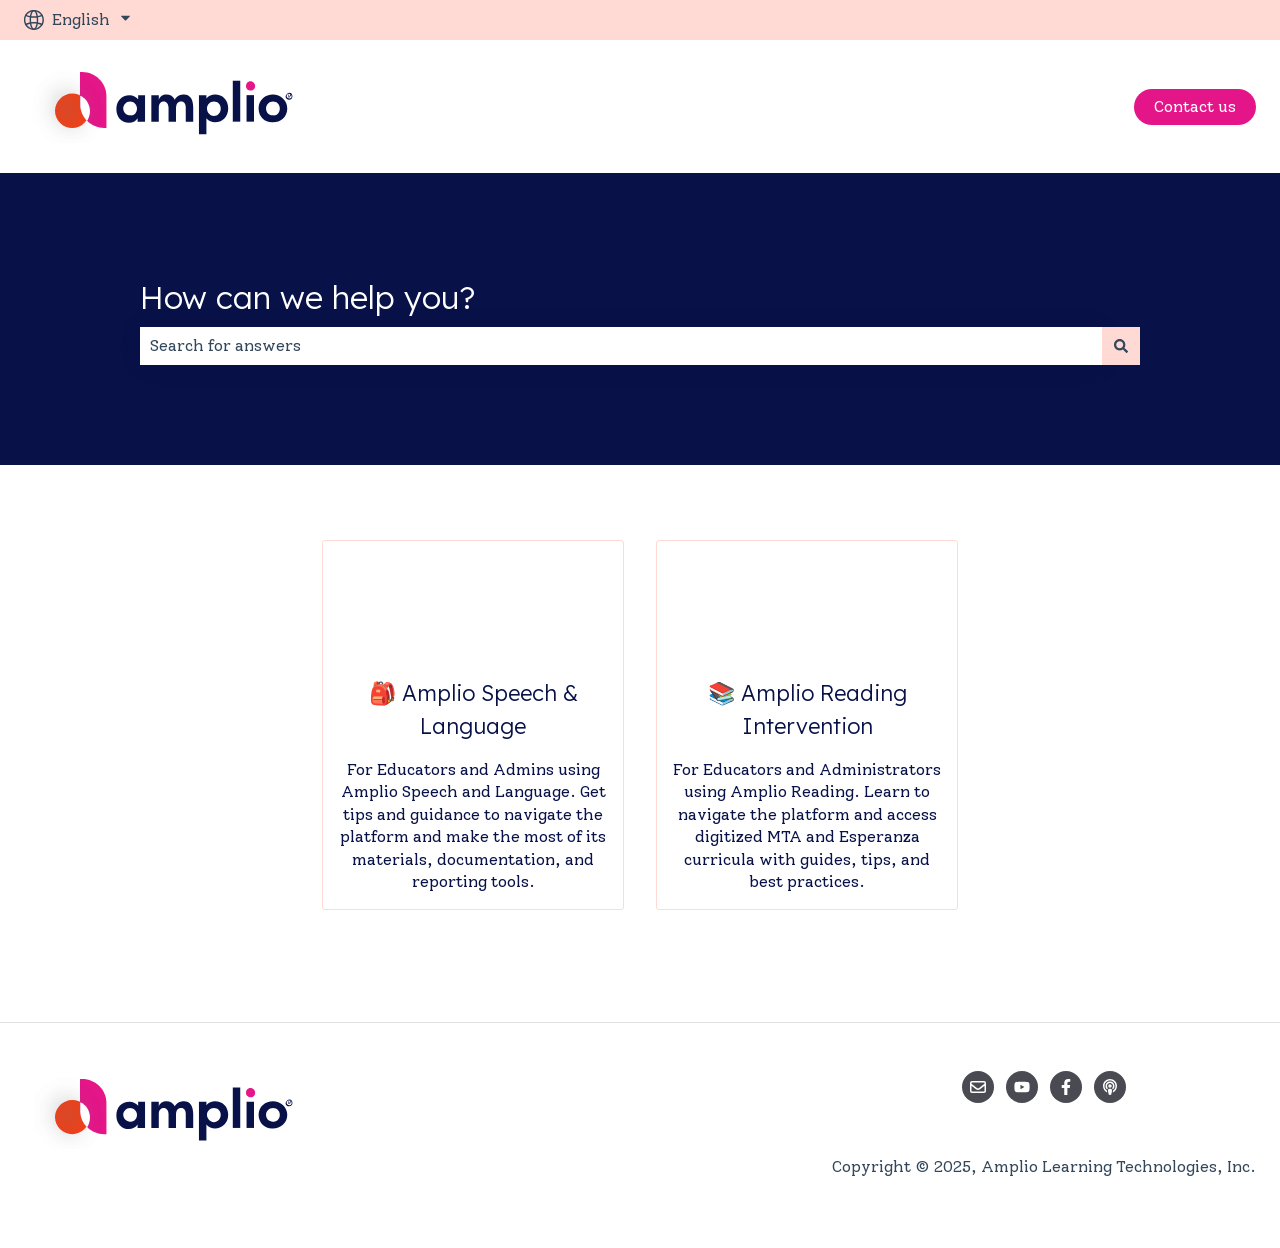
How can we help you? (307, 297)
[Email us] (978, 1087)
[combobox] (621, 346)
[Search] (1121, 346)
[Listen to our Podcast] (1110, 1087)
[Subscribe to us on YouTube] (1022, 1087)
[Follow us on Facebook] (1066, 1087)
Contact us (1195, 106)
